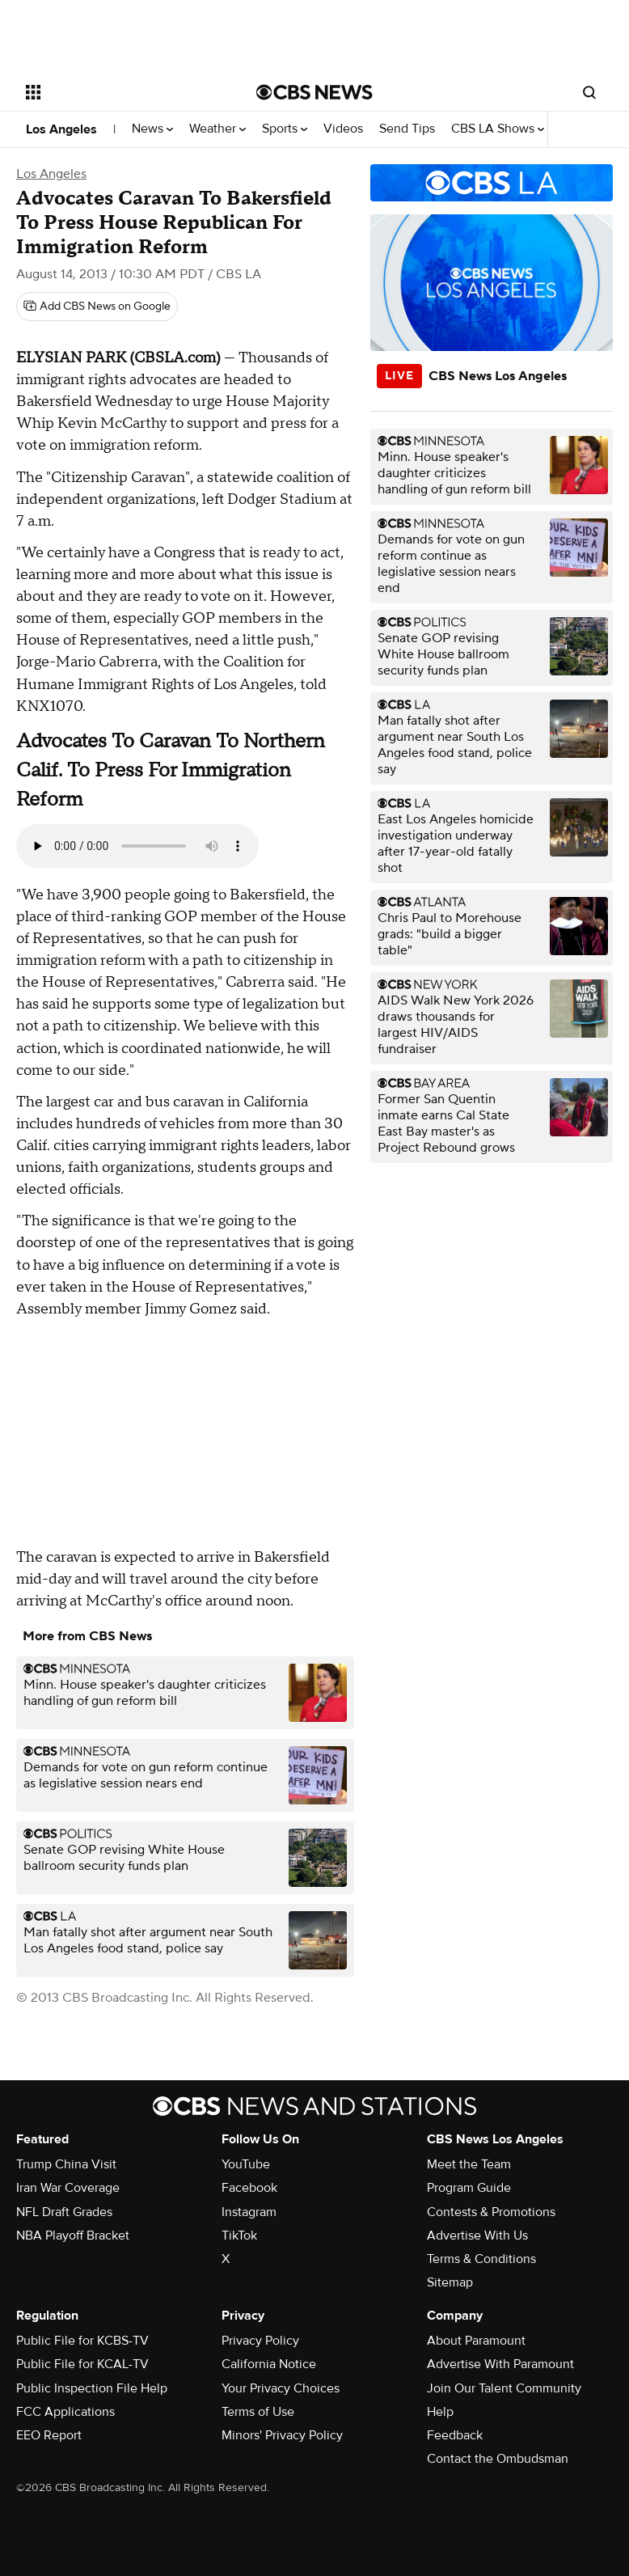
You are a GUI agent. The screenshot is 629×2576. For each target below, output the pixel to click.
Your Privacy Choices (281, 2388)
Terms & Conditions (481, 2258)
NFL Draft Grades (64, 2212)
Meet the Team (469, 2164)
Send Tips (407, 129)
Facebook (249, 2187)
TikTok (239, 2235)
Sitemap (450, 2282)
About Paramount (476, 2340)
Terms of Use (258, 2411)
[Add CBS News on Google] (97, 306)
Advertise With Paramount (500, 2364)
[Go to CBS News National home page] (314, 92)
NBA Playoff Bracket (72, 2235)
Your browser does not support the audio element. (137, 846)
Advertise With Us (477, 2235)
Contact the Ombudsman (497, 2458)
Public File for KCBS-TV (82, 2340)
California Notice (269, 2364)
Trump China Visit (66, 2164)
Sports (284, 129)
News (152, 129)
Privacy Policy (260, 2340)
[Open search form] (589, 92)
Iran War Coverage (68, 2187)
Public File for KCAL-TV (82, 2364)
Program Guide (469, 2187)
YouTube (246, 2164)
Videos (343, 129)
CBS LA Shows (497, 129)
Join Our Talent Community (504, 2388)
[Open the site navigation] (122, 92)
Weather (217, 129)
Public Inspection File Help (91, 2388)
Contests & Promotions (491, 2212)
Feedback (455, 2435)
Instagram (249, 2212)
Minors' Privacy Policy (282, 2435)
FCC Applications (65, 2411)
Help (440, 2411)
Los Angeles (61, 129)
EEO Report (49, 2435)
